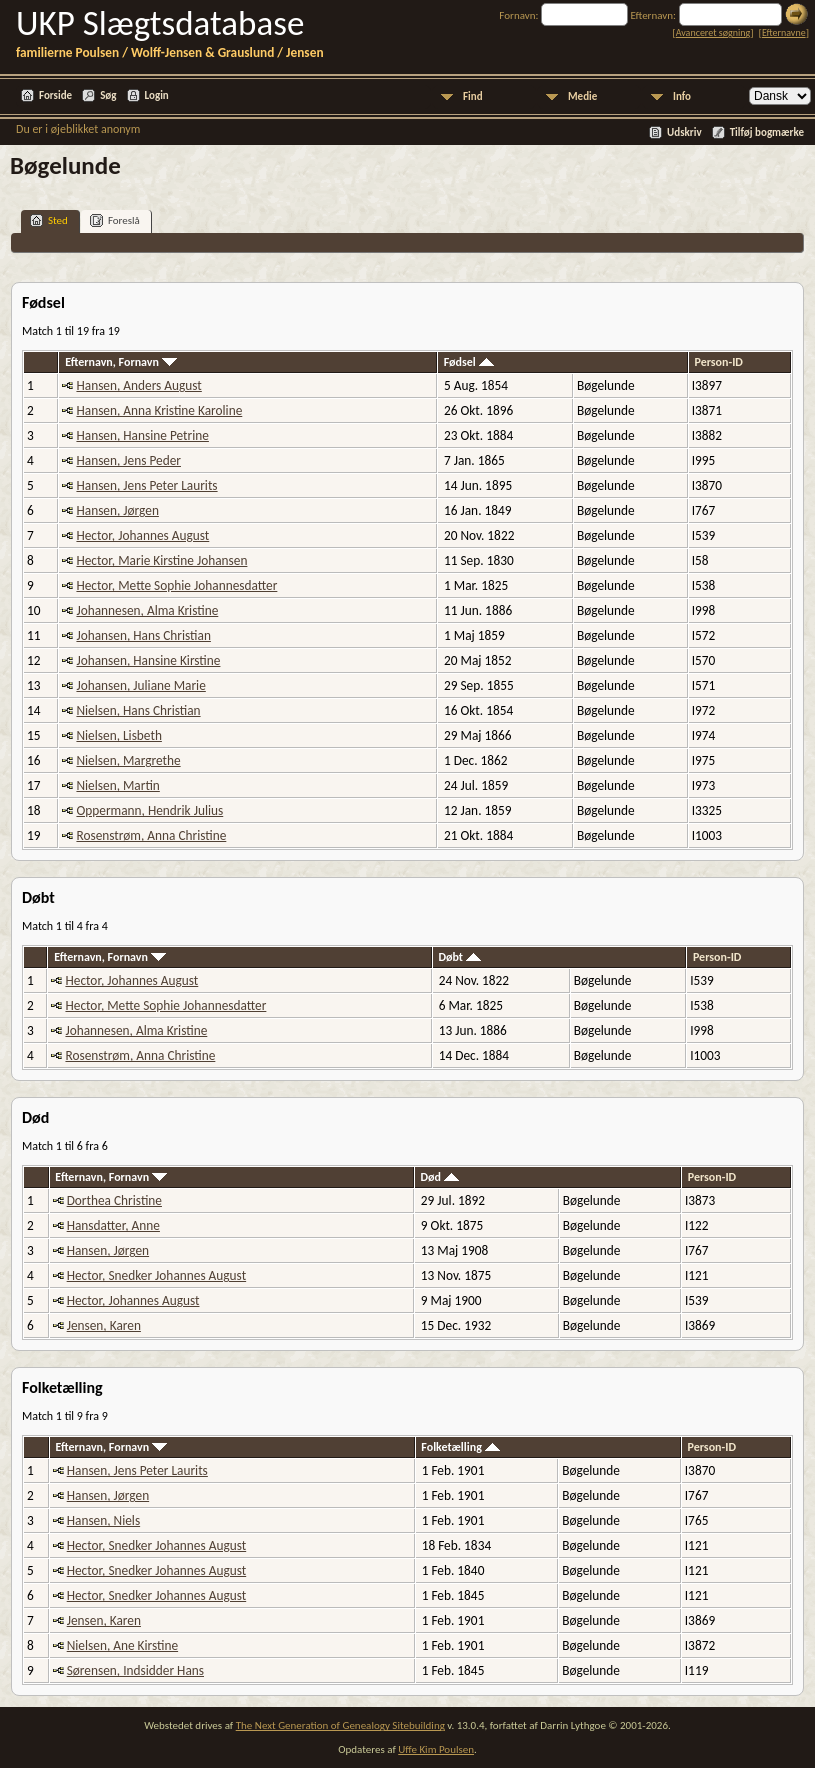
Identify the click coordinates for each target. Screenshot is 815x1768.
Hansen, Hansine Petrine (142, 435)
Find (473, 96)
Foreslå (115, 220)
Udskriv (684, 132)
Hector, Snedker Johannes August (157, 1275)
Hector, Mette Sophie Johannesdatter (176, 585)
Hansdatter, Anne (113, 1225)
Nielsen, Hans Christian (138, 710)
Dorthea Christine (114, 1200)
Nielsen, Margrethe (128, 760)
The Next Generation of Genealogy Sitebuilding (340, 1725)
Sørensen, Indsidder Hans (135, 1670)
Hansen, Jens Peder (128, 460)
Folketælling (460, 1447)
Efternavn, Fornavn (121, 362)
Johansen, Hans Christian (143, 635)
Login (157, 95)
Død (440, 1177)
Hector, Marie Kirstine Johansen (161, 560)
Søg (108, 95)
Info (682, 96)
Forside (55, 95)
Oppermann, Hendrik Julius (149, 810)
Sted (49, 220)
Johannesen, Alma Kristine (147, 610)
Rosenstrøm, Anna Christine (151, 835)
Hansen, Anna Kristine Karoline (159, 410)
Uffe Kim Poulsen (436, 1749)
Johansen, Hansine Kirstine (148, 660)
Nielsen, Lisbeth (118, 735)
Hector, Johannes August (142, 535)
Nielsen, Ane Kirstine (122, 1645)
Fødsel (469, 362)
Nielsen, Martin (117, 785)
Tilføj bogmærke (767, 132)
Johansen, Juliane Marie (140, 685)
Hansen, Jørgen (117, 510)
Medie (582, 96)
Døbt (459, 957)
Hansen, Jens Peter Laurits (146, 485)
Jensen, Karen (104, 1325)
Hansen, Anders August (138, 385)
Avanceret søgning (713, 32)
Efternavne (784, 32)
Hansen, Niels (103, 1520)
